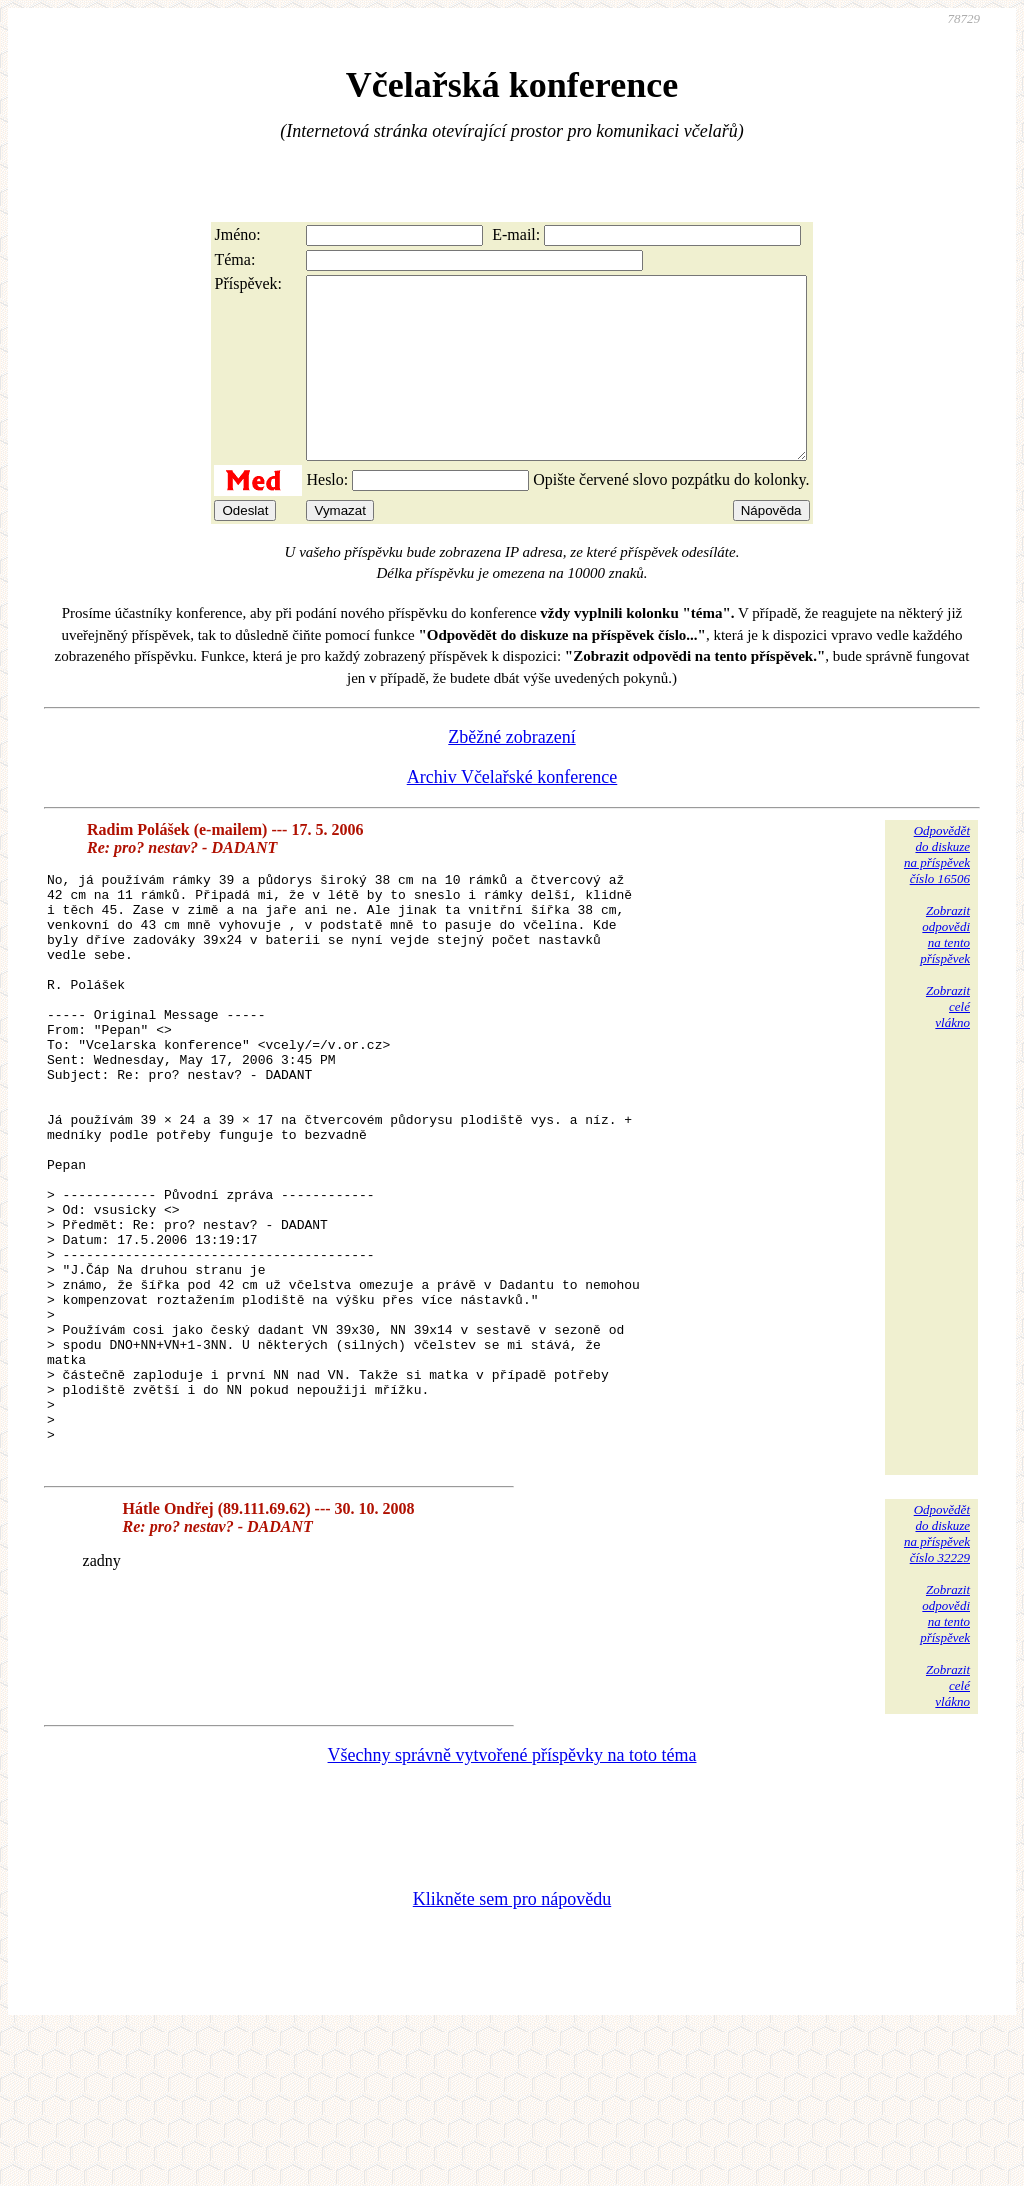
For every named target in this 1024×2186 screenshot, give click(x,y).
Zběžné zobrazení (511, 773)
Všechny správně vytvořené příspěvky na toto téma (512, 1908)
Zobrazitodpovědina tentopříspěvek (945, 970)
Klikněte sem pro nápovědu (512, 2052)
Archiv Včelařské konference (512, 813)
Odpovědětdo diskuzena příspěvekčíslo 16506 (937, 890)
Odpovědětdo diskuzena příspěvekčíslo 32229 (937, 1686)
